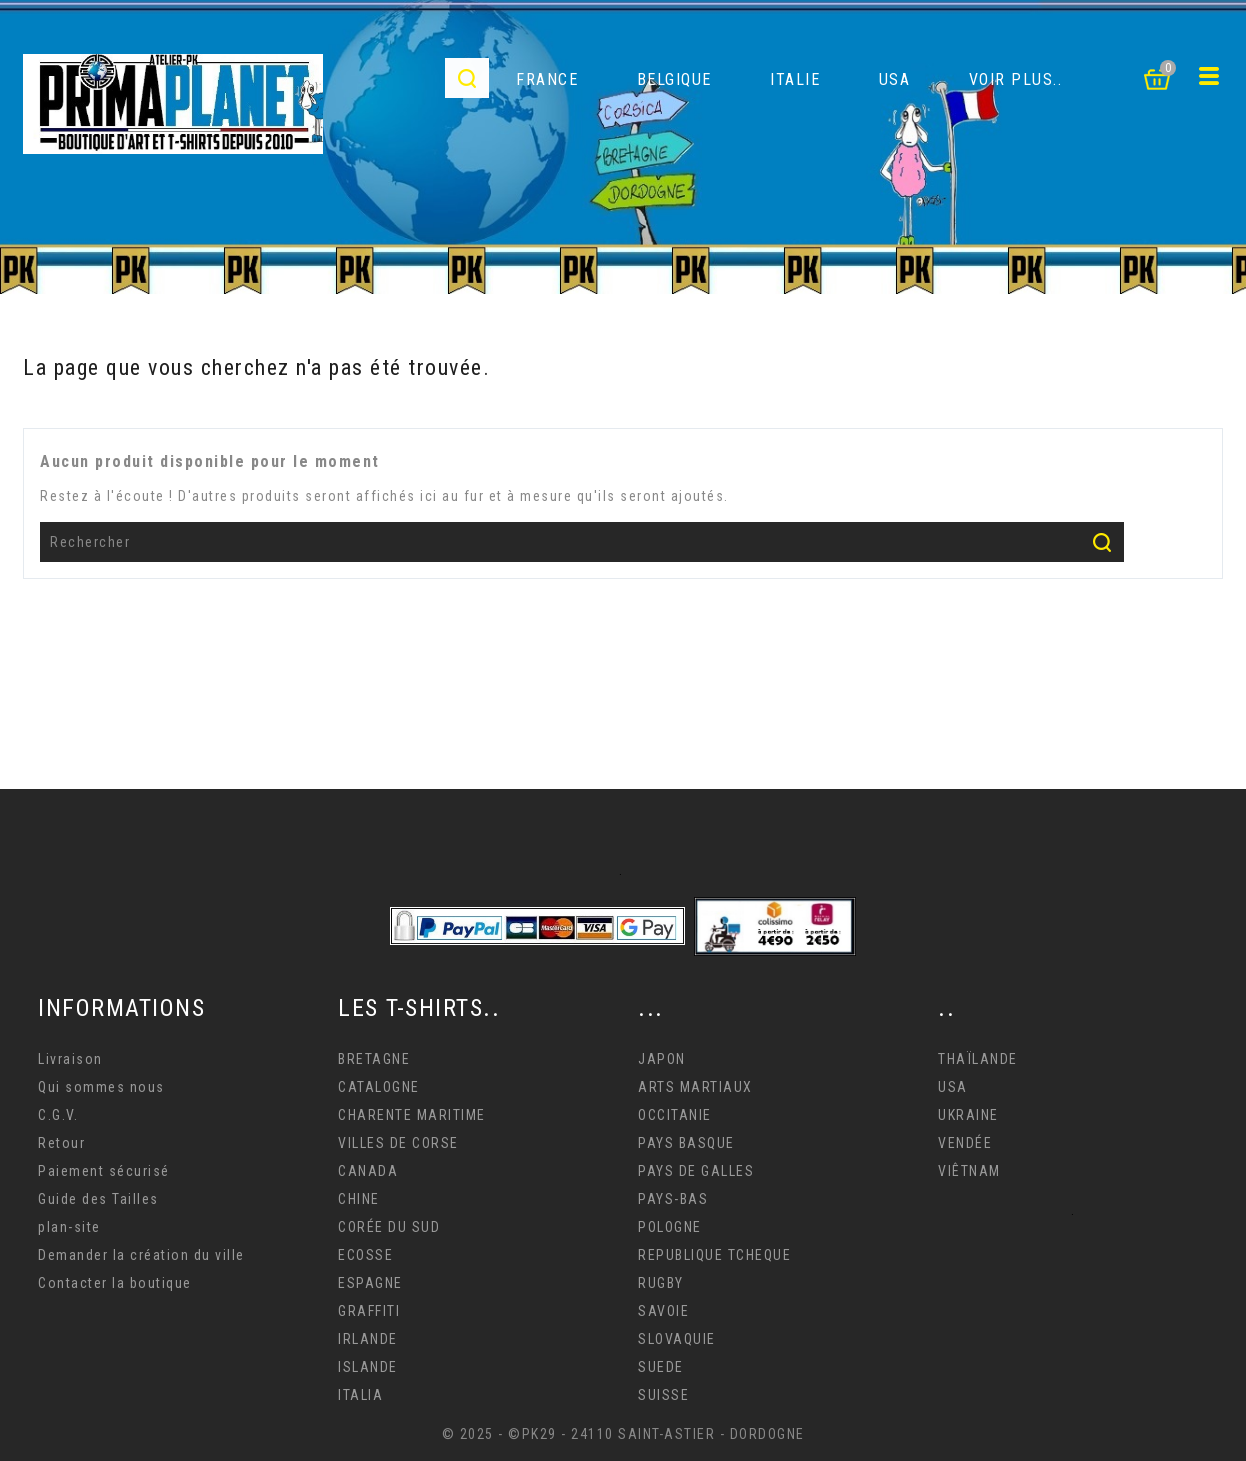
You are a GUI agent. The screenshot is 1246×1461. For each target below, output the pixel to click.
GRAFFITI (369, 1311)
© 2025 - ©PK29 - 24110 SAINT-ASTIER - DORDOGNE (623, 1434)
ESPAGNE (370, 1283)
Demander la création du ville (141, 1255)
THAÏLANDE (978, 1059)
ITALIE (795, 79)
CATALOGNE (379, 1087)
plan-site (69, 1227)
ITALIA (360, 1395)
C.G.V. (58, 1115)
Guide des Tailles (98, 1199)
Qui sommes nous (101, 1087)
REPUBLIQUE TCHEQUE (714, 1255)
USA (895, 79)
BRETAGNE (374, 1059)
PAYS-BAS (673, 1199)
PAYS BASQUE (686, 1143)
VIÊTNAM (969, 1171)
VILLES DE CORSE (398, 1143)
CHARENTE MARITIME (412, 1115)
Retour (61, 1143)
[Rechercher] (582, 542)
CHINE (359, 1199)
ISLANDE (368, 1367)
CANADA (368, 1171)
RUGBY (661, 1283)
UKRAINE (968, 1115)
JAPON (662, 1059)
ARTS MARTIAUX (695, 1087)
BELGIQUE (674, 79)
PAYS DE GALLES (696, 1171)
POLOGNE (670, 1227)
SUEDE (661, 1367)
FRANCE (547, 79)
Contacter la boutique (115, 1283)
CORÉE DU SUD (389, 1227)
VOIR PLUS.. (1016, 79)
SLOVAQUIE (677, 1339)
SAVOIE (663, 1311)
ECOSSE (365, 1255)
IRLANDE (368, 1339)
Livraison (70, 1059)
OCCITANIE (675, 1115)
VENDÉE (965, 1143)
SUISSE (663, 1395)
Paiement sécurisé (104, 1171)
